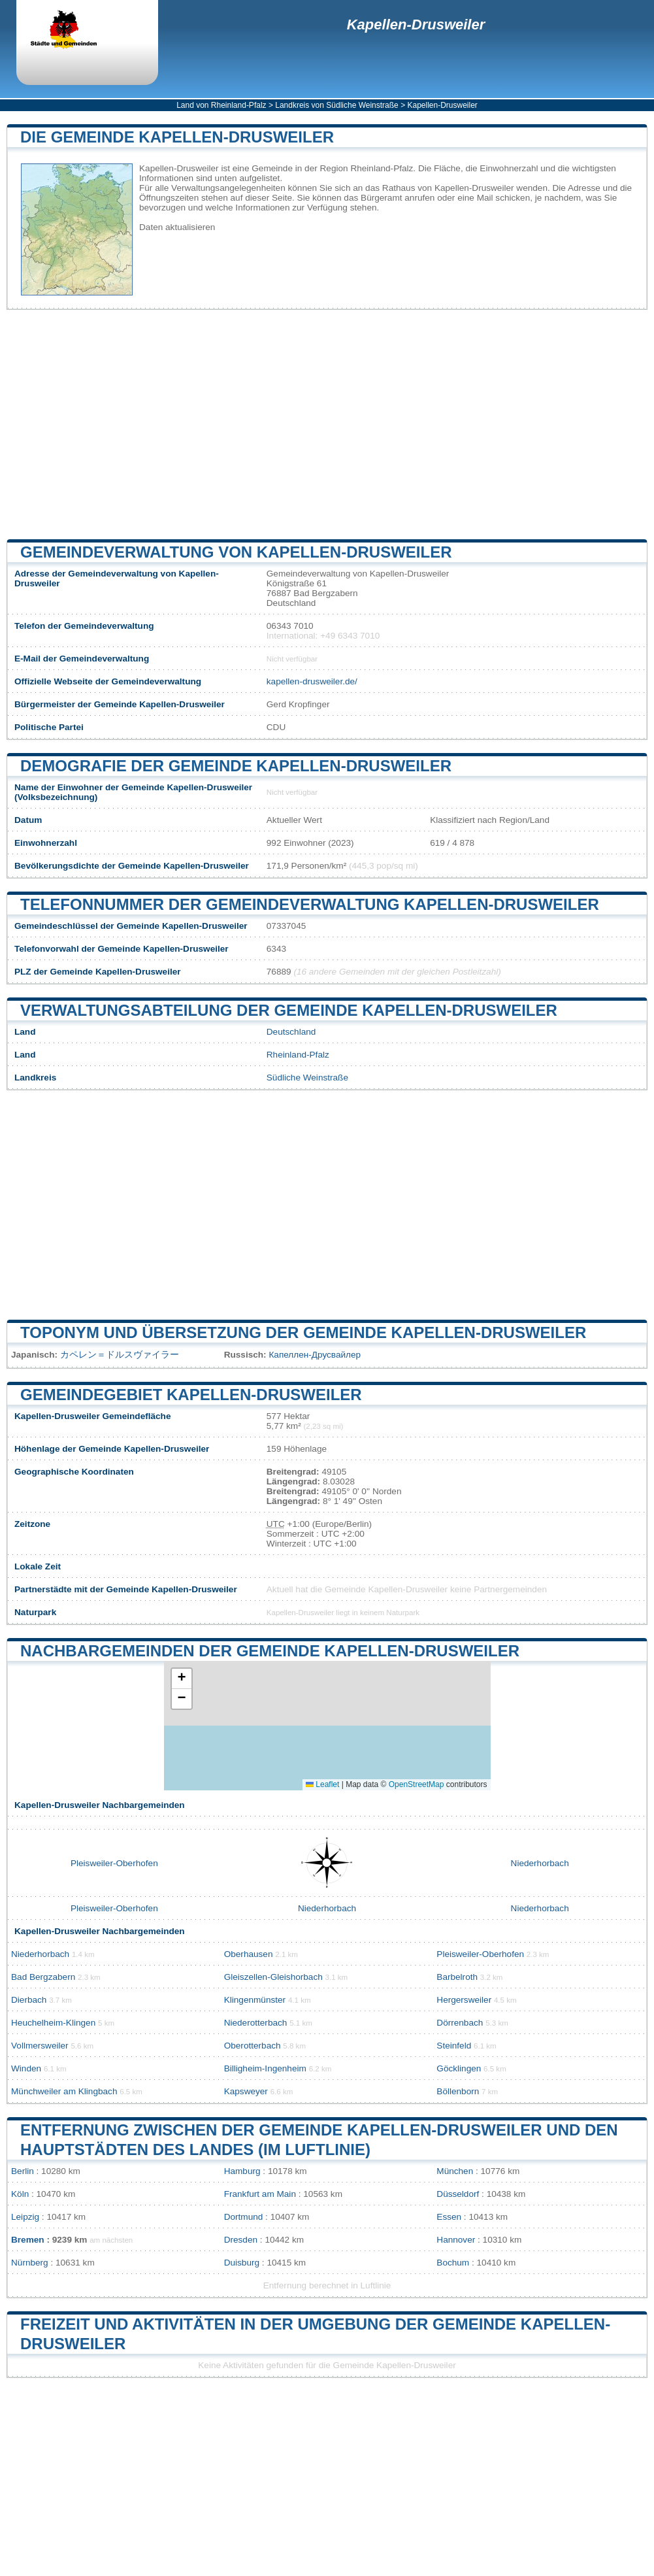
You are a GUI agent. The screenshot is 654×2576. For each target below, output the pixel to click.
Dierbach (28, 2000)
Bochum (452, 2262)
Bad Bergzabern (43, 1977)
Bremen (27, 2240)
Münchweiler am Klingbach (64, 2091)
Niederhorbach (540, 1863)
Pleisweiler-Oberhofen (114, 1863)
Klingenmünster (255, 2000)
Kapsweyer (246, 2091)
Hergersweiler (463, 2000)
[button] (181, 1679)
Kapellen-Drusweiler (416, 24)
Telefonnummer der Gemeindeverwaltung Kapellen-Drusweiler (309, 904)
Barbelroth (457, 1977)
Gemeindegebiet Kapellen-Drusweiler (191, 1394)
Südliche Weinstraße (307, 1077)
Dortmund (243, 2217)
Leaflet (322, 1784)
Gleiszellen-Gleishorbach (273, 1977)
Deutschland (291, 1032)
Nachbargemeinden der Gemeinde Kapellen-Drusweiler (269, 1651)
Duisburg (241, 2262)
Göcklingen (458, 2068)
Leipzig (25, 2217)
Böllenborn (457, 2091)
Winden (26, 2068)
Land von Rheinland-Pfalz (221, 105)
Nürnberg (29, 2262)
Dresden (240, 2240)
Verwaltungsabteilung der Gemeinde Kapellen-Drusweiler (288, 1010)
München (454, 2171)
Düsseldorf (457, 2194)
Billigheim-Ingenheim (265, 2068)
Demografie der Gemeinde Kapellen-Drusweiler (235, 766)
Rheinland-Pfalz (298, 1055)
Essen (448, 2217)
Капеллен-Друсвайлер (315, 1355)
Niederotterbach (255, 2023)
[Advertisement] (327, 424)
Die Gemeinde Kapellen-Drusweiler (177, 137)
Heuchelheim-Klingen (53, 2023)
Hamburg (242, 2171)
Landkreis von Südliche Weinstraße (337, 105)
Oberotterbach (252, 2045)
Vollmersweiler (40, 2045)
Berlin (22, 2171)
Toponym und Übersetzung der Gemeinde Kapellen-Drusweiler (303, 1332)
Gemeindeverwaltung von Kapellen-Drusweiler (235, 552)
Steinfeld (453, 2045)
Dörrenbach (459, 2023)
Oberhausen (248, 1954)
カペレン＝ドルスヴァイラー (119, 1355)
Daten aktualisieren (177, 227)
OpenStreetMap (416, 1784)
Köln (20, 2194)
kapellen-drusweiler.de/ (312, 681)
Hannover (455, 2240)
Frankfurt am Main (260, 2194)
